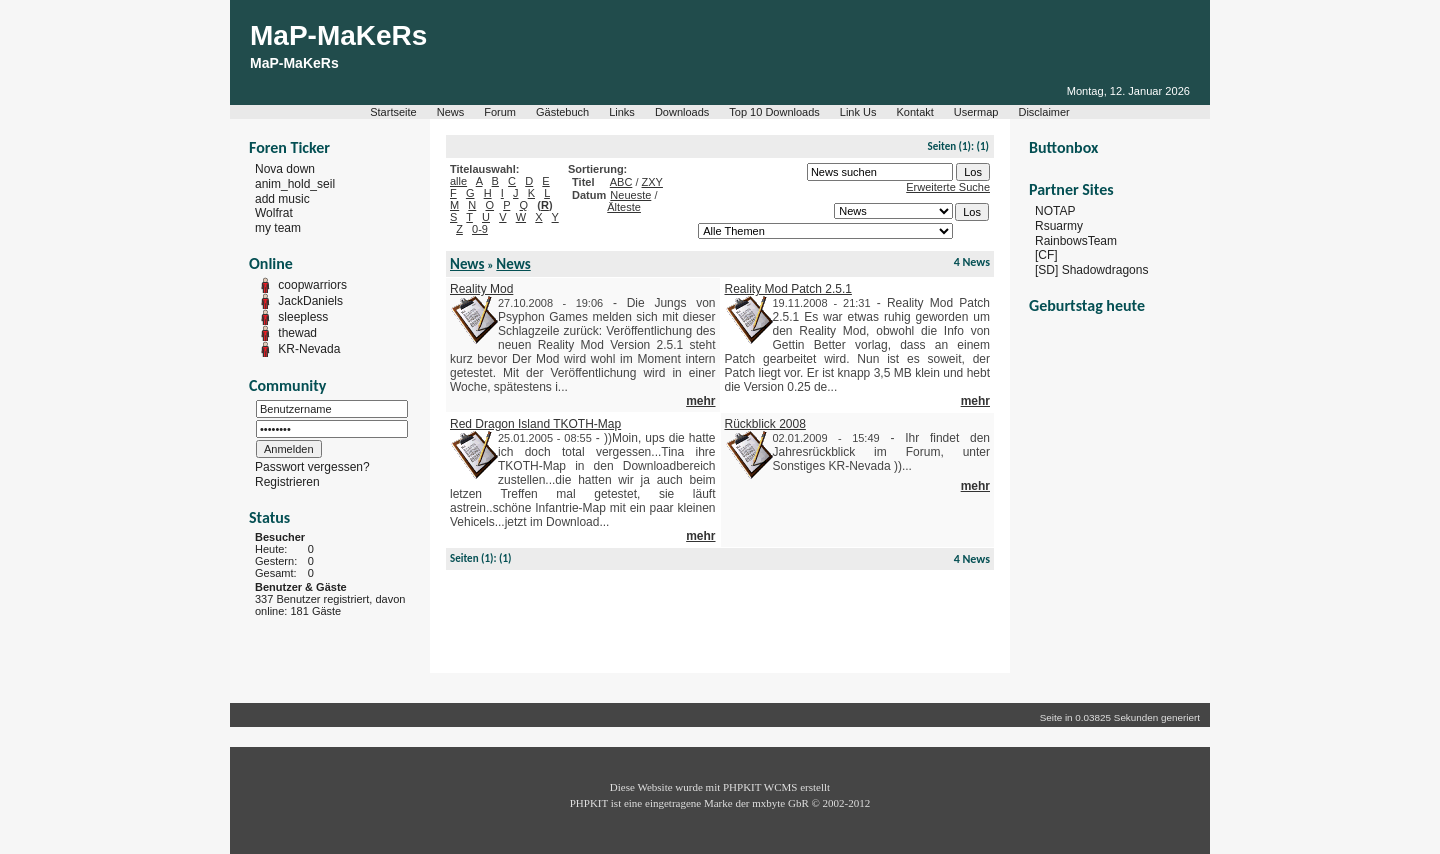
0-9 (480, 229)
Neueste (630, 195)
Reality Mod (481, 289)
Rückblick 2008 (765, 424)
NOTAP (1055, 211)
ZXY (652, 182)
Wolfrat (274, 213)
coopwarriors (312, 285)
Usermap (976, 112)
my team (278, 228)
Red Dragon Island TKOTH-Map (535, 424)
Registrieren (287, 482)
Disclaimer (1043, 112)
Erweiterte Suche (948, 187)
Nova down (285, 169)
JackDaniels (310, 301)
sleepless (303, 317)
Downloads (682, 112)
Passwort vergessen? (312, 467)
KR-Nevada (309, 349)
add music (282, 198)
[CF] (1046, 255)
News (451, 112)
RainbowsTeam (1076, 240)
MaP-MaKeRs (338, 35)
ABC (621, 182)
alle (458, 181)
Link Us (858, 112)
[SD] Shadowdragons (1091, 270)
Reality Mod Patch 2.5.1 (788, 289)
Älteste (624, 207)
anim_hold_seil (295, 184)
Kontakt (915, 112)
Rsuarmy (1059, 226)
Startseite (393, 112)
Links (622, 112)
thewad (297, 333)
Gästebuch (562, 112)
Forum (500, 112)
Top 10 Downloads (774, 112)
